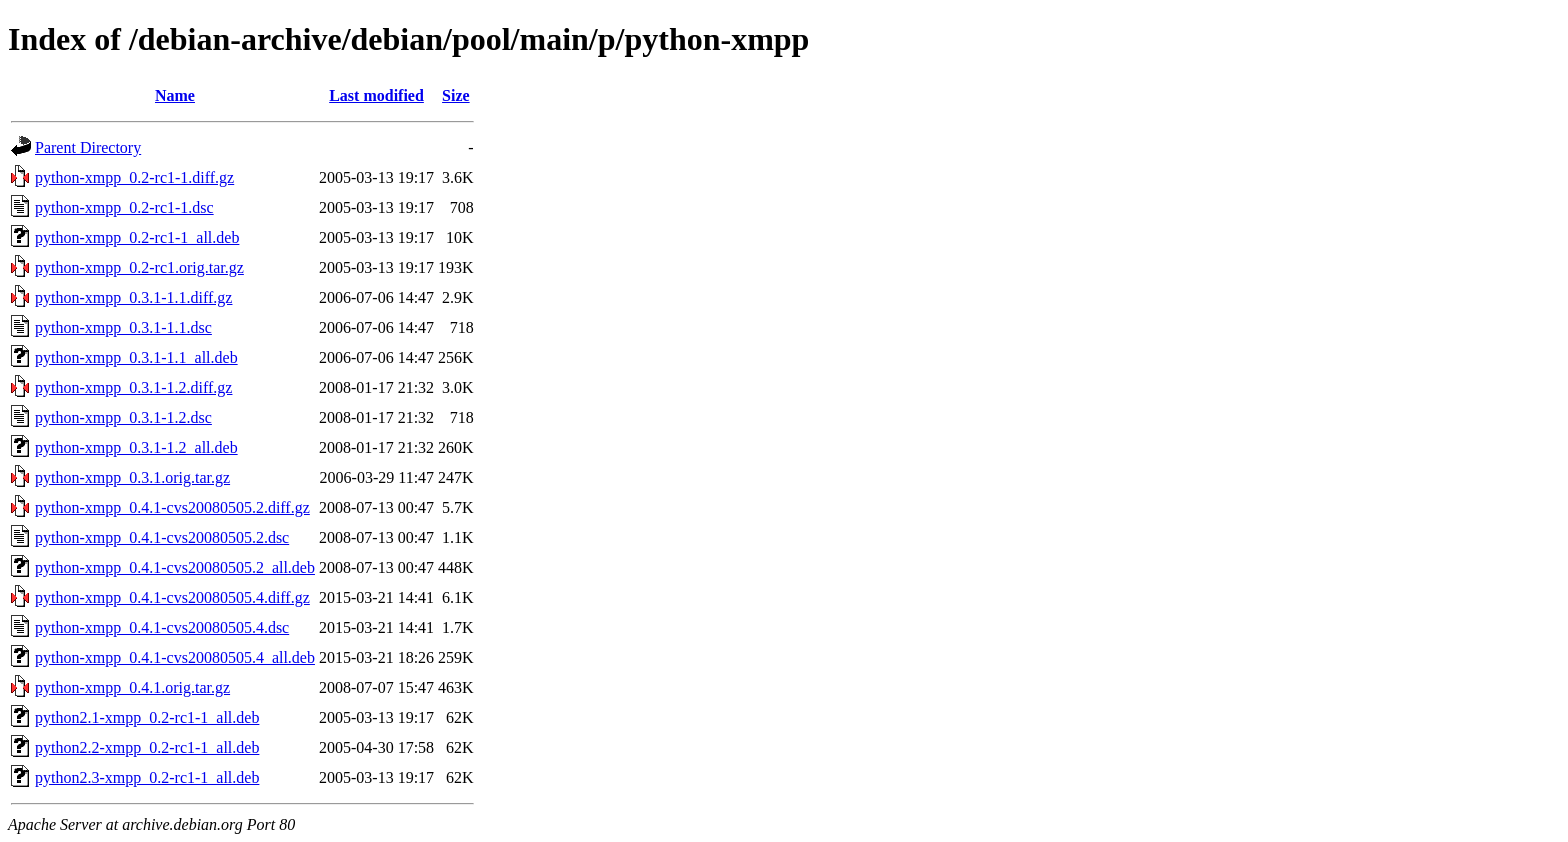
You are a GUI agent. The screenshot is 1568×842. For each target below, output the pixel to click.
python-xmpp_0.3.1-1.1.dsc (123, 327)
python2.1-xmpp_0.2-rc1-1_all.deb (147, 717)
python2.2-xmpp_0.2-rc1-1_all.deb (147, 747)
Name (175, 95)
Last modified (376, 95)
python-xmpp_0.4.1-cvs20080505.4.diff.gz (172, 597)
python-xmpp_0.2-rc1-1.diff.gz (134, 177)
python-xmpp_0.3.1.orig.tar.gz (132, 477)
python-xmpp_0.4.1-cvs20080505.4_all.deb (175, 657)
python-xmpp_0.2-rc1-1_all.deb (137, 237)
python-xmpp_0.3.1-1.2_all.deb (136, 447)
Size (456, 95)
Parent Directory (88, 147)
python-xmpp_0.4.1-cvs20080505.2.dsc (162, 537)
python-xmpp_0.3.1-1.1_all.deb (136, 357)
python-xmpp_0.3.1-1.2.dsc (123, 417)
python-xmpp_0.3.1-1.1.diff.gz (133, 297)
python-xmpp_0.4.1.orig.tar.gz (132, 687)
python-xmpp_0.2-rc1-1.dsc (124, 207)
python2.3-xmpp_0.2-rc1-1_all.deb (147, 777)
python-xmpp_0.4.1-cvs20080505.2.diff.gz (172, 507)
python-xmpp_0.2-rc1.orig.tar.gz (139, 267)
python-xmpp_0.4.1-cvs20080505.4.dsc (162, 627)
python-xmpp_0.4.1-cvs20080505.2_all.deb (175, 567)
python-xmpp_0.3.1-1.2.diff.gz (133, 387)
